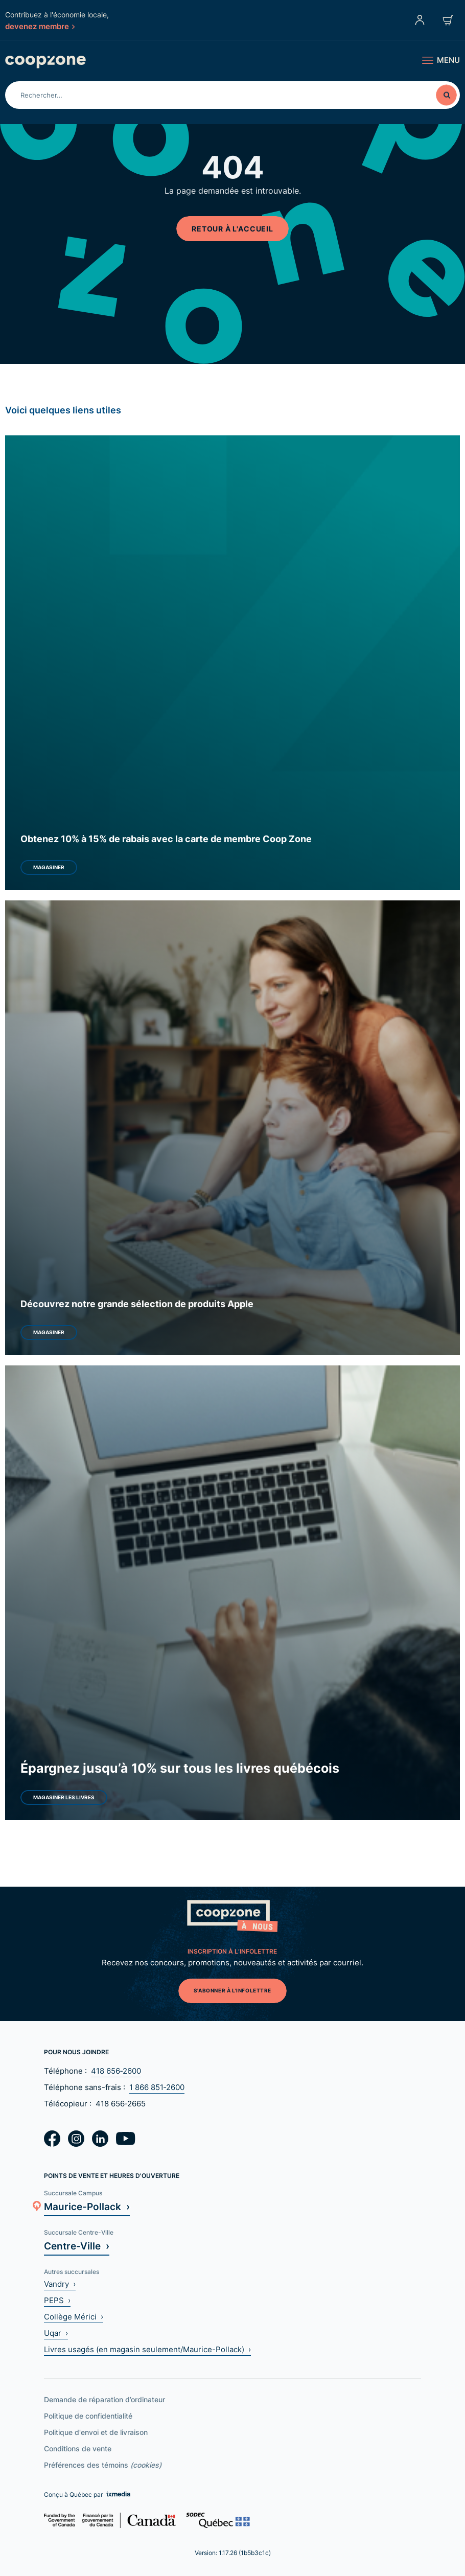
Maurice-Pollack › (87, 2206)
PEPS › (57, 2300)
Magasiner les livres (64, 1797)
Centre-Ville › (76, 2246)
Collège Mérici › (73, 2316)
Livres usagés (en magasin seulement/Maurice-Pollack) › (147, 2349)
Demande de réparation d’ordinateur (104, 2399)
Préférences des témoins (102, 2465)
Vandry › (60, 2284)
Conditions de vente (77, 2448)
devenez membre (40, 26)
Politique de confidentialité (88, 2416)
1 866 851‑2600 (156, 2087)
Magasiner (48, 867)
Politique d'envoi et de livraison (96, 2432)
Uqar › (56, 2333)
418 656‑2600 (116, 2071)
